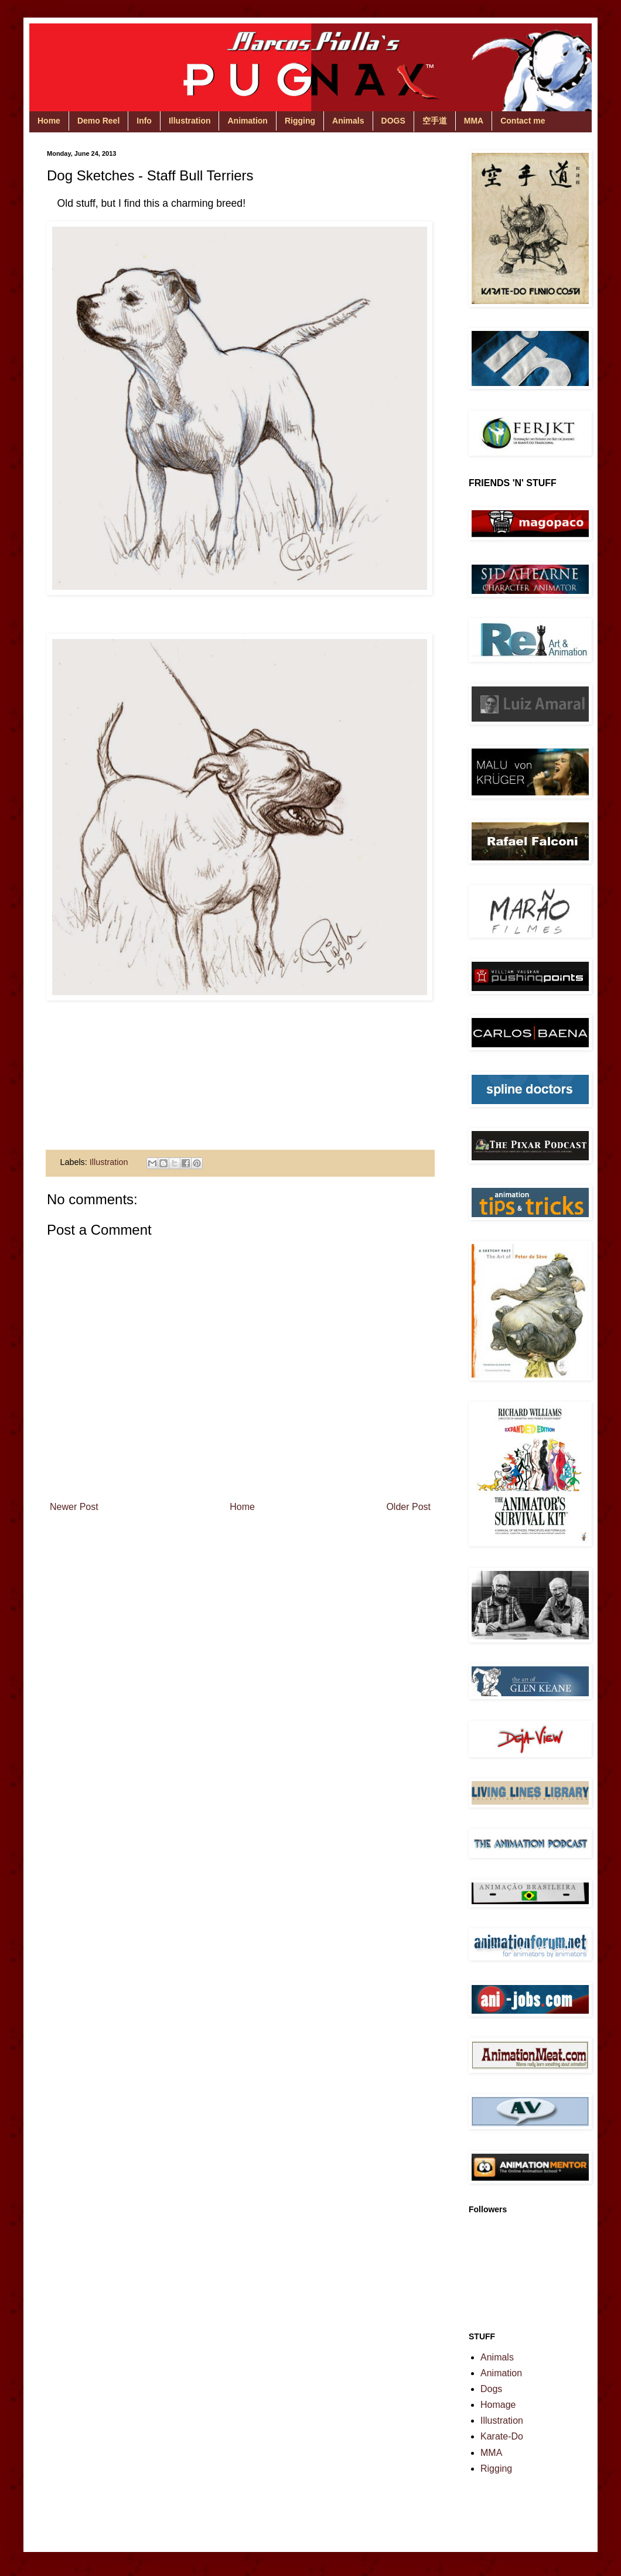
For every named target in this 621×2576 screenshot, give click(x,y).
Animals (348, 120)
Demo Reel (98, 120)
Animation (247, 120)
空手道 (434, 120)
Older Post (408, 1507)
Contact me (522, 120)
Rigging (300, 120)
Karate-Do (501, 2436)
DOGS (393, 120)
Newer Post (74, 1507)
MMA (473, 120)
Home (48, 120)
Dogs (491, 2389)
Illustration (190, 120)
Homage (498, 2405)
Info (144, 120)
